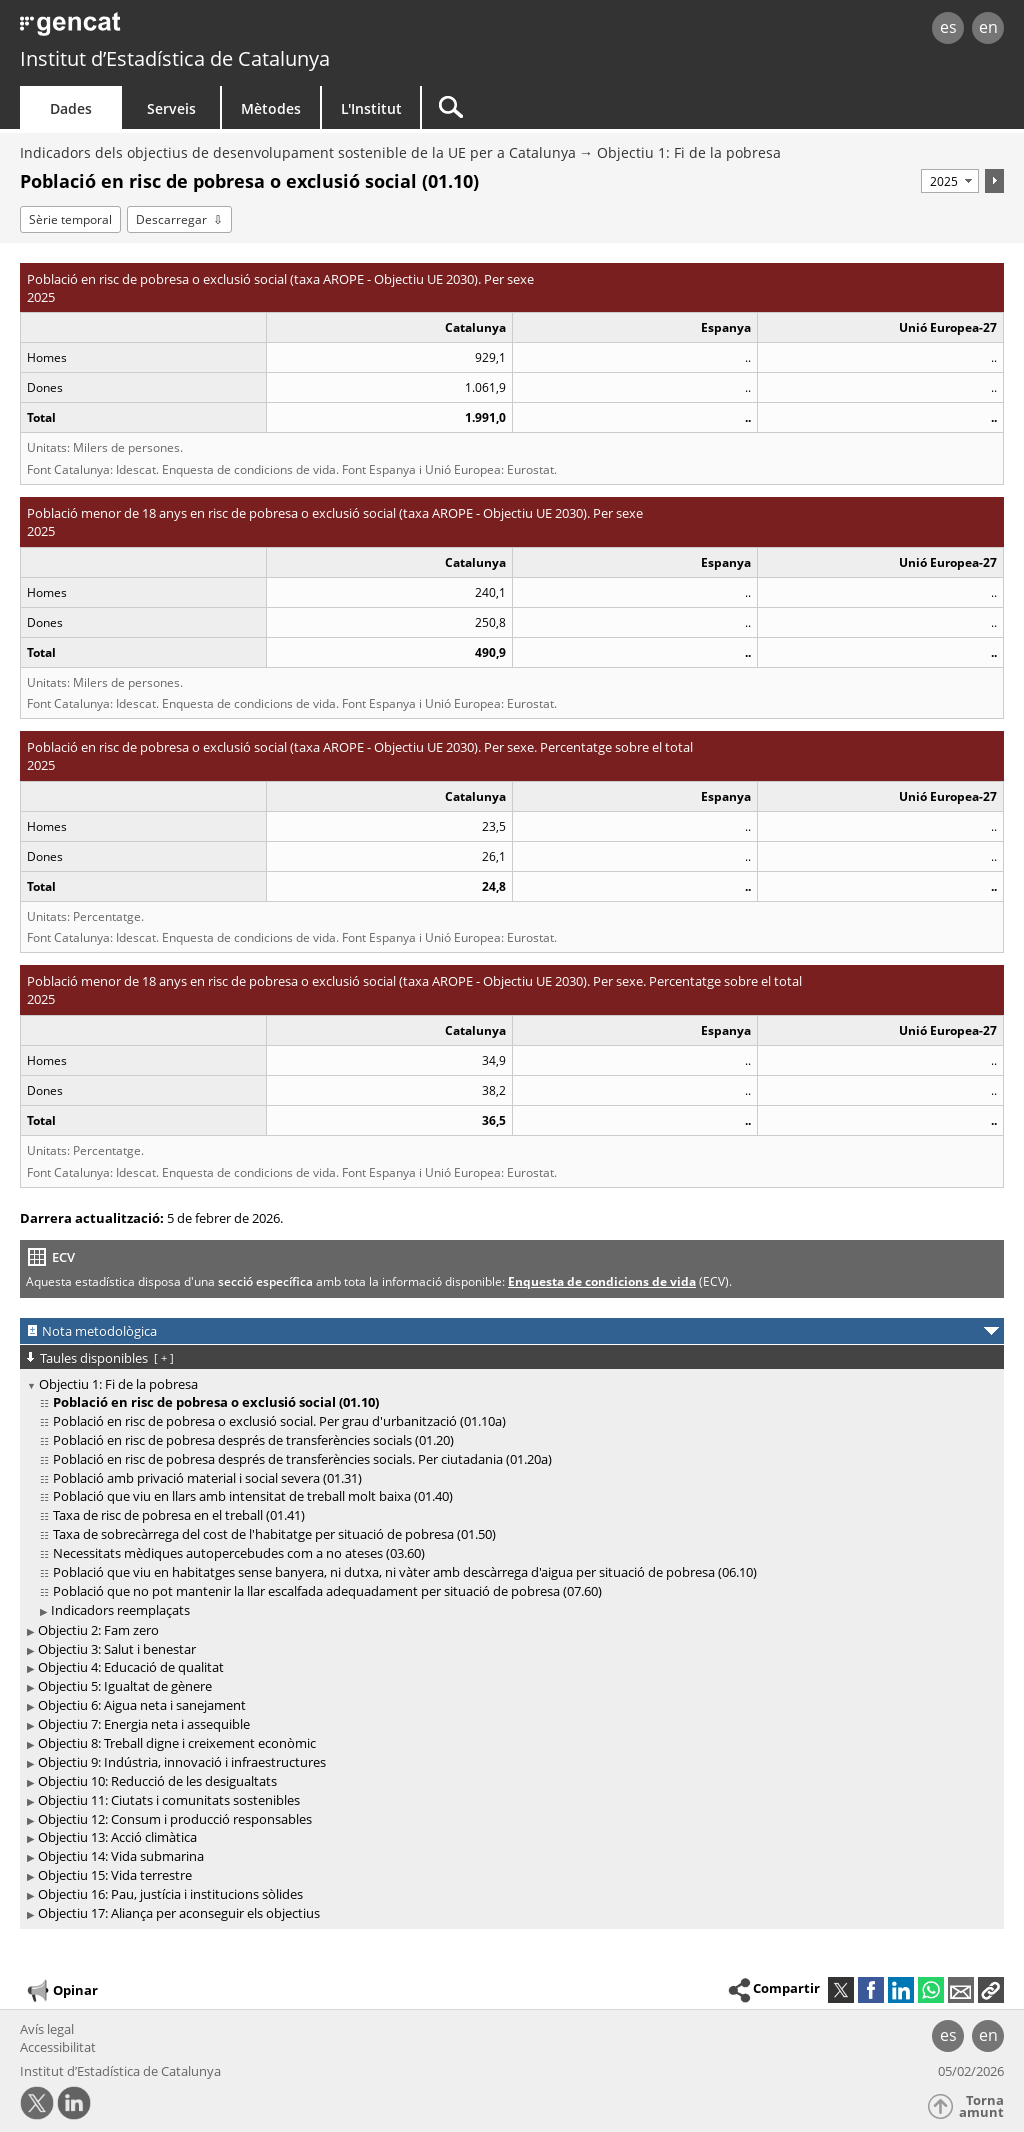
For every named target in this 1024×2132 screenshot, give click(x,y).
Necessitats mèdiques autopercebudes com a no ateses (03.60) (239, 1553)
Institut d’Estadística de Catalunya (175, 58)
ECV (63, 1257)
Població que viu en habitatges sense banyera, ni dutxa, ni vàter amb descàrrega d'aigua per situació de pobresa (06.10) (405, 1572)
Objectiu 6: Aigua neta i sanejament (142, 1705)
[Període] (950, 181)
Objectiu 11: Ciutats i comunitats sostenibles (169, 1800)
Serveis (171, 108)
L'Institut (371, 108)
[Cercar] (592, 107)
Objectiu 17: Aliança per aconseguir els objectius (179, 1913)
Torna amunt (981, 2106)
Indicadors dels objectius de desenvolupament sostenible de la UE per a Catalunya (298, 152)
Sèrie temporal (70, 219)
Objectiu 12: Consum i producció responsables (175, 1819)
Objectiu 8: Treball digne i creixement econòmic (177, 1743)
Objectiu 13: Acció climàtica (117, 1837)
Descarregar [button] (171, 219)
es (948, 27)
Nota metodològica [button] (99, 1331)
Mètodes (271, 108)
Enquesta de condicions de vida (602, 1281)
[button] (991, 1990)
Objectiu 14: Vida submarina (121, 1856)
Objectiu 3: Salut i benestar (117, 1649)
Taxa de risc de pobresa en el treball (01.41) (179, 1515)
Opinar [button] (61, 1991)
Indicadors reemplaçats (120, 1610)
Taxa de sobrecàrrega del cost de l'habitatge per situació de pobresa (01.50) (274, 1534)
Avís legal (47, 2029)
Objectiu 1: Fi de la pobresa (689, 152)
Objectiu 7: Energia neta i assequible (144, 1724)
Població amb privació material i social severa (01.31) (207, 1478)
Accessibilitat (58, 2047)
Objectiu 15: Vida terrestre (115, 1875)
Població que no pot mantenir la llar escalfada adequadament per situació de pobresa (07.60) (327, 1591)
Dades (71, 108)
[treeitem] (508, 1498)
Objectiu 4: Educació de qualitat (131, 1667)
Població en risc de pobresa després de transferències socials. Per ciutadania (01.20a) (302, 1459)
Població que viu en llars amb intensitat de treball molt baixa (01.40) (253, 1496)
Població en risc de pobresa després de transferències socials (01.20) (253, 1440)
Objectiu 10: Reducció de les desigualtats (157, 1781)
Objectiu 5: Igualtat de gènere (125, 1686)
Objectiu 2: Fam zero (98, 1630)
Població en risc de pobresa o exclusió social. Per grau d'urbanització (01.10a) (279, 1421)
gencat (217, 29)
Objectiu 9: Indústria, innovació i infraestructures (182, 1762)
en (988, 27)
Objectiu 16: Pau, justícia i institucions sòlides (170, 1894)
